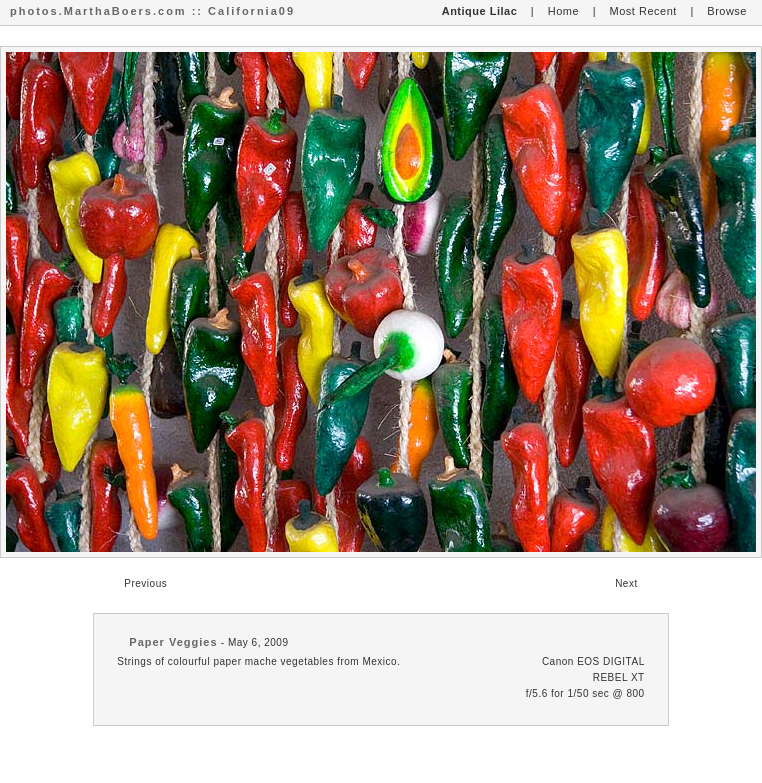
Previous (145, 583)
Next (626, 583)
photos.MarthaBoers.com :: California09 (152, 11)
